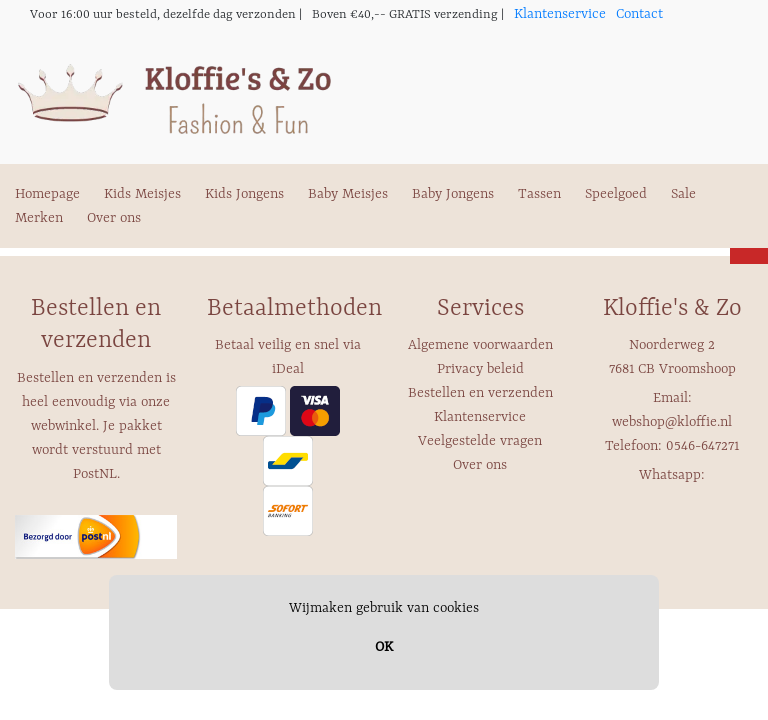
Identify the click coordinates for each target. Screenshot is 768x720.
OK (384, 647)
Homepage (47, 194)
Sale (683, 194)
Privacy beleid (480, 369)
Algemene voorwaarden (480, 345)
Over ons (114, 218)
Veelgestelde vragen (480, 441)
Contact (639, 14)
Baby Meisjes (348, 194)
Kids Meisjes (142, 194)
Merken (39, 218)
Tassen (539, 194)
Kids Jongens (244, 194)
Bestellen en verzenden (480, 393)
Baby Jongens (453, 194)
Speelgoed (616, 194)
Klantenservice (560, 14)
